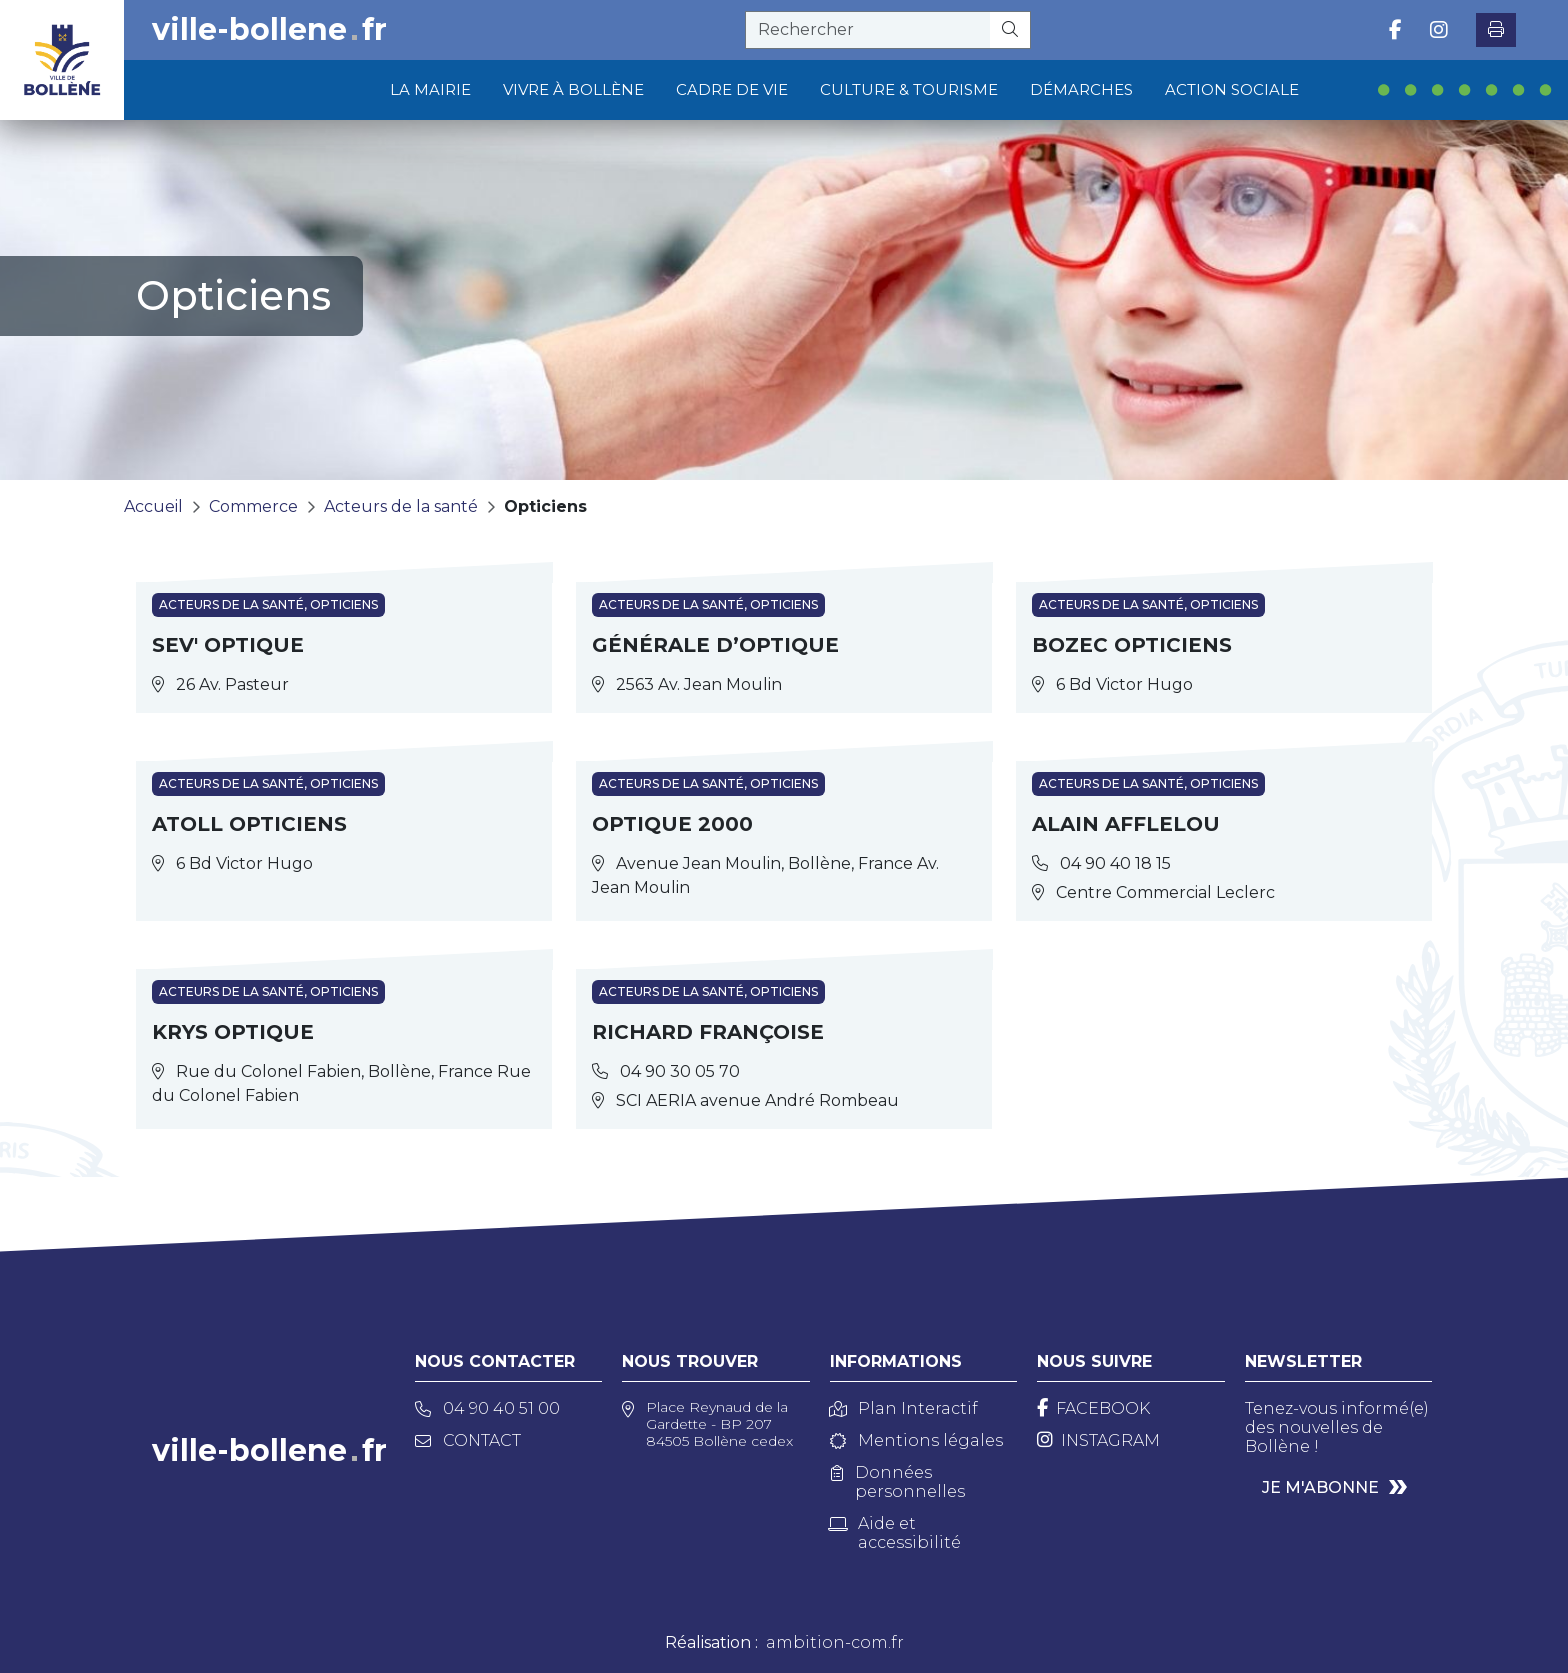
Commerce (253, 506)
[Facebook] (1093, 1408)
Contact (468, 1440)
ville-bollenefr (269, 30)
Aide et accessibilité (895, 1533)
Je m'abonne (1320, 1487)
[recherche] (868, 30)
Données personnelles (898, 1482)
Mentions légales (916, 1440)
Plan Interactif (904, 1408)
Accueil (153, 506)
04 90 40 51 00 (487, 1408)
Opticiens (545, 506)
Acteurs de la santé (401, 506)
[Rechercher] (1010, 30)
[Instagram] (1098, 1440)
